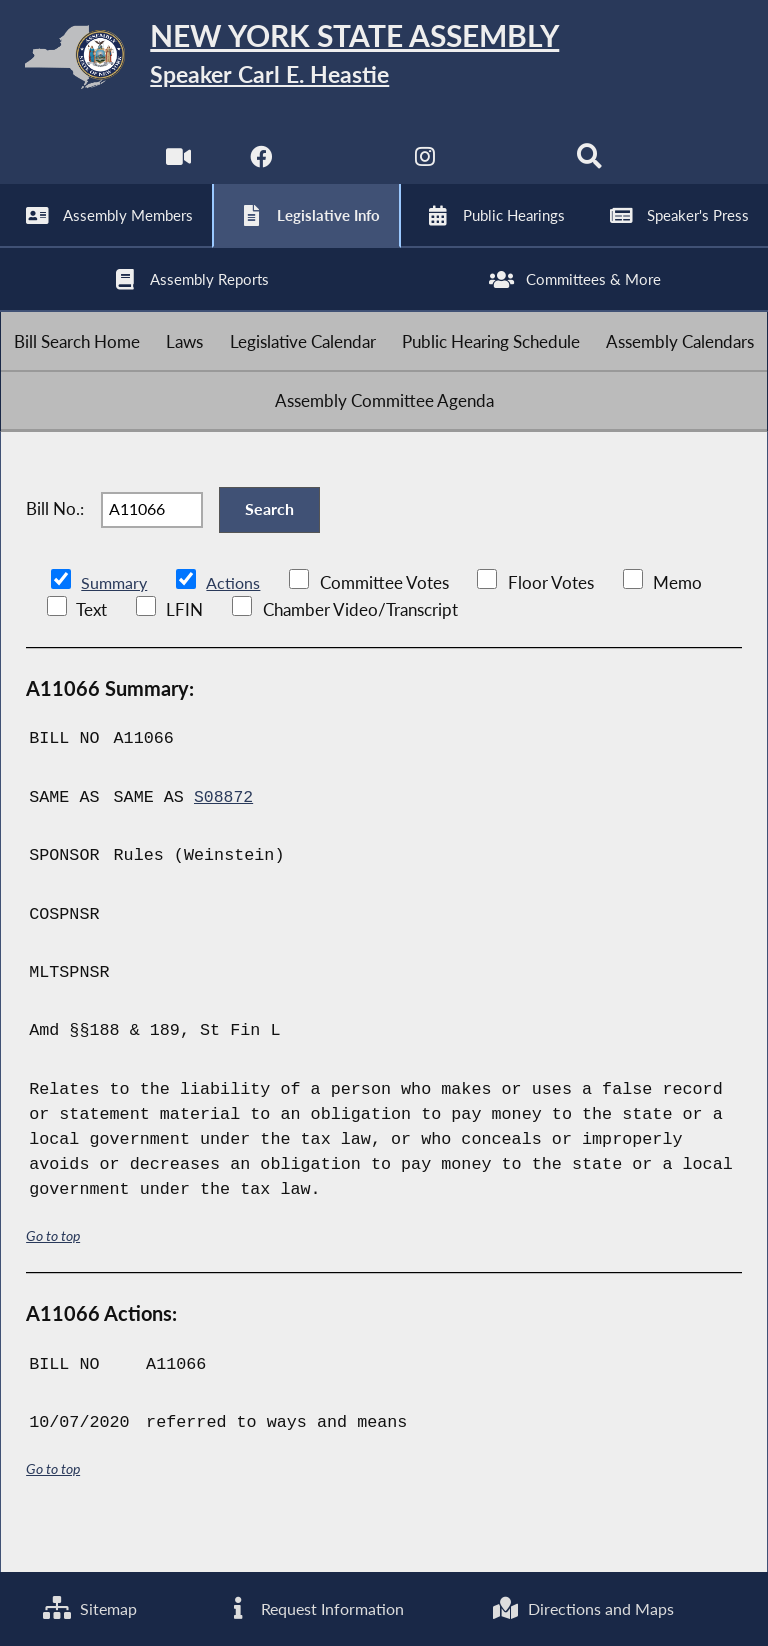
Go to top (53, 1276)
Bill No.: (55, 545)
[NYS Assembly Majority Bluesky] (508, 169)
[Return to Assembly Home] (384, 60)
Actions (236, 624)
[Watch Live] (177, 169)
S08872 (224, 838)
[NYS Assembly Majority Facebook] (259, 169)
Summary (115, 624)
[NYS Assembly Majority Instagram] (425, 169)
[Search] (590, 169)
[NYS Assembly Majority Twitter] (342, 169)
